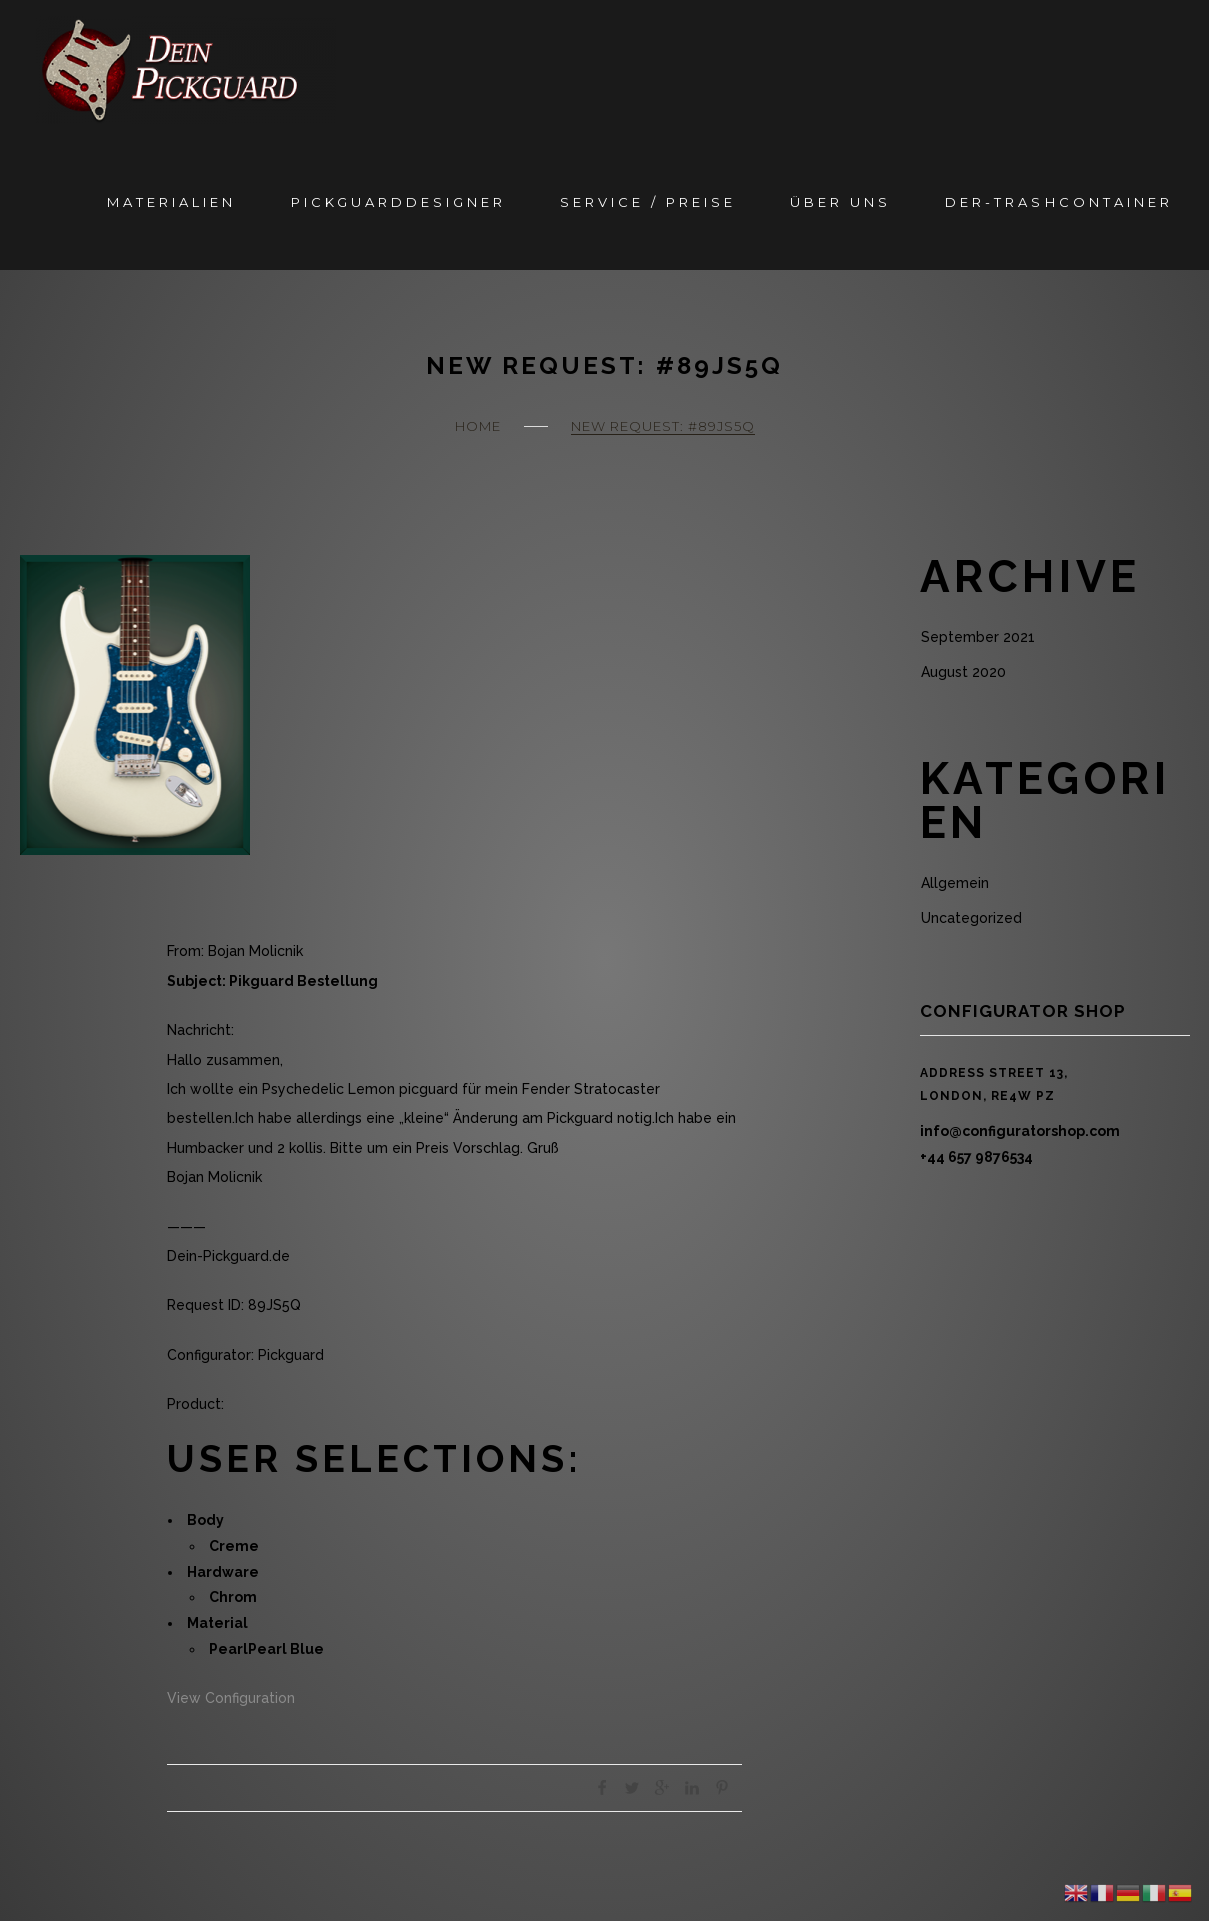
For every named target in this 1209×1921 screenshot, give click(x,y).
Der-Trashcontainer (1058, 202)
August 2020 (963, 672)
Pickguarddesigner (398, 202)
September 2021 (978, 637)
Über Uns (840, 202)
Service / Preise (648, 202)
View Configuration (231, 1698)
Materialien (171, 202)
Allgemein (955, 883)
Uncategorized (971, 918)
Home (478, 426)
